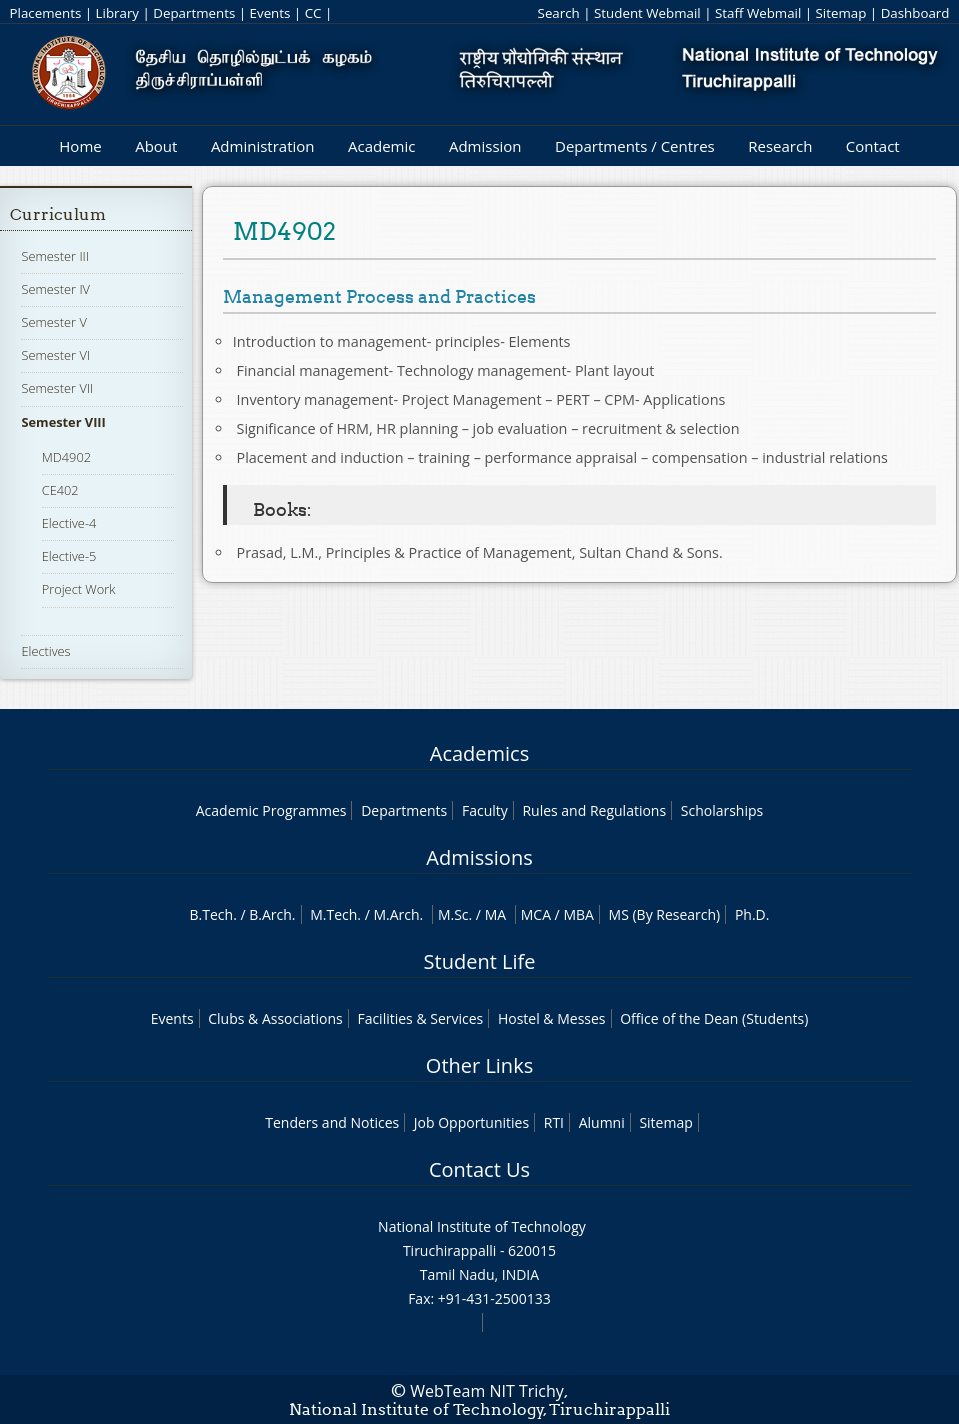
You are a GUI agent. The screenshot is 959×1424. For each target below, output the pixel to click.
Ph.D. (752, 914)
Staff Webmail (758, 13)
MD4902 (66, 457)
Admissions (479, 857)
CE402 (60, 490)
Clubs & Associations (275, 1018)
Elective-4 (69, 523)
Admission (485, 146)
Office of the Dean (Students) (714, 1018)
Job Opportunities (471, 1122)
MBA (578, 914)
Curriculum (58, 214)
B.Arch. (272, 914)
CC (313, 13)
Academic (381, 146)
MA (495, 914)
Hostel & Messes (552, 1018)
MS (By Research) (665, 914)
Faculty (485, 810)
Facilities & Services (420, 1018)
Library (117, 13)
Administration (263, 146)
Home (80, 146)
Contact (873, 146)
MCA (536, 914)
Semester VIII (63, 422)
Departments (194, 13)
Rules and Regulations (594, 810)
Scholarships (722, 810)
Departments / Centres (635, 146)
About (156, 146)
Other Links (479, 1065)
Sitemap (841, 13)
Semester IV (55, 289)
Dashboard (915, 13)
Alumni (602, 1122)
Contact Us (479, 1169)
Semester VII (57, 388)
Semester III (55, 256)
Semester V (53, 322)
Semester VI (55, 355)
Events (270, 13)
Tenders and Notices (332, 1122)
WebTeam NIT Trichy (487, 1391)
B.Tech (212, 914)
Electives (45, 651)
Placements (46, 13)
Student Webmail (647, 13)
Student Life (480, 961)
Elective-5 (69, 556)
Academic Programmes (271, 810)
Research (780, 146)
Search (559, 13)
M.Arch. (398, 914)
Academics (479, 753)
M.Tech (333, 914)
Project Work (79, 589)
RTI (554, 1122)
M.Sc (453, 914)
